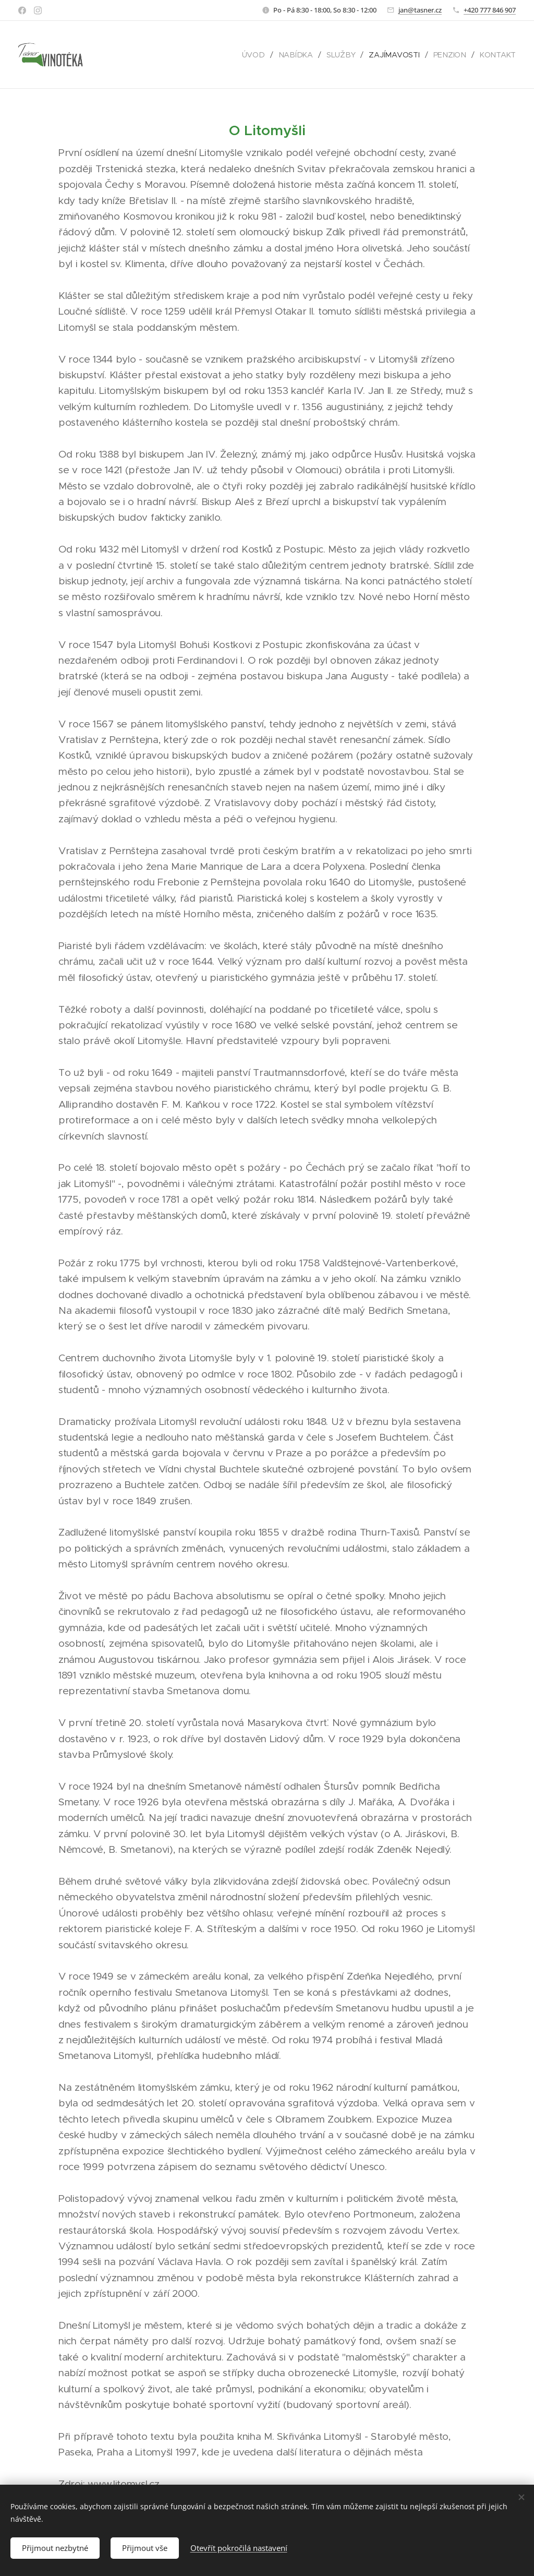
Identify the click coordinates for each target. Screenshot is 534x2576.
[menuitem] (260, 55)
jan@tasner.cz (420, 10)
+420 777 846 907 (490, 10)
